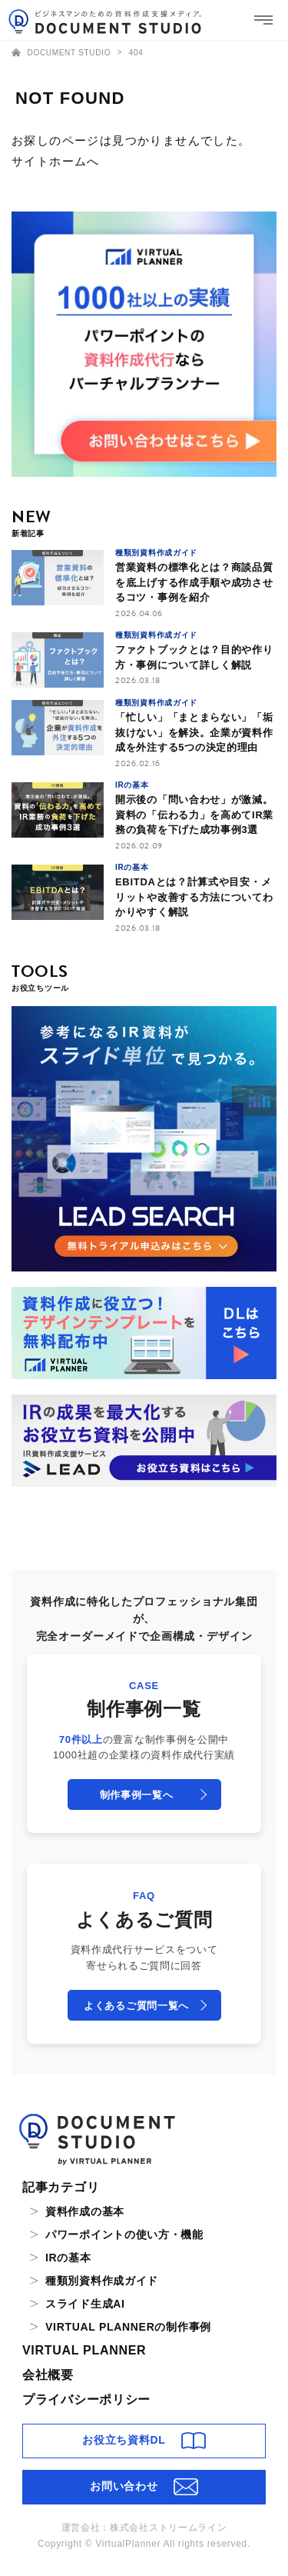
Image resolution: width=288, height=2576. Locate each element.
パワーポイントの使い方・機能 (124, 2234)
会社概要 (48, 2374)
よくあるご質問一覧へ (136, 2005)
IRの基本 (68, 2257)
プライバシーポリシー (86, 2399)
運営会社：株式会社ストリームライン (144, 2527)
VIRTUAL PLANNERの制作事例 (128, 2327)
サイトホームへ (56, 161)
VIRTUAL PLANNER (84, 2350)
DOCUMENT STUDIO (63, 52)
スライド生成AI (85, 2304)
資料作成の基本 (84, 2211)
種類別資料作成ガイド (101, 2280)
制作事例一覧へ (137, 1795)
